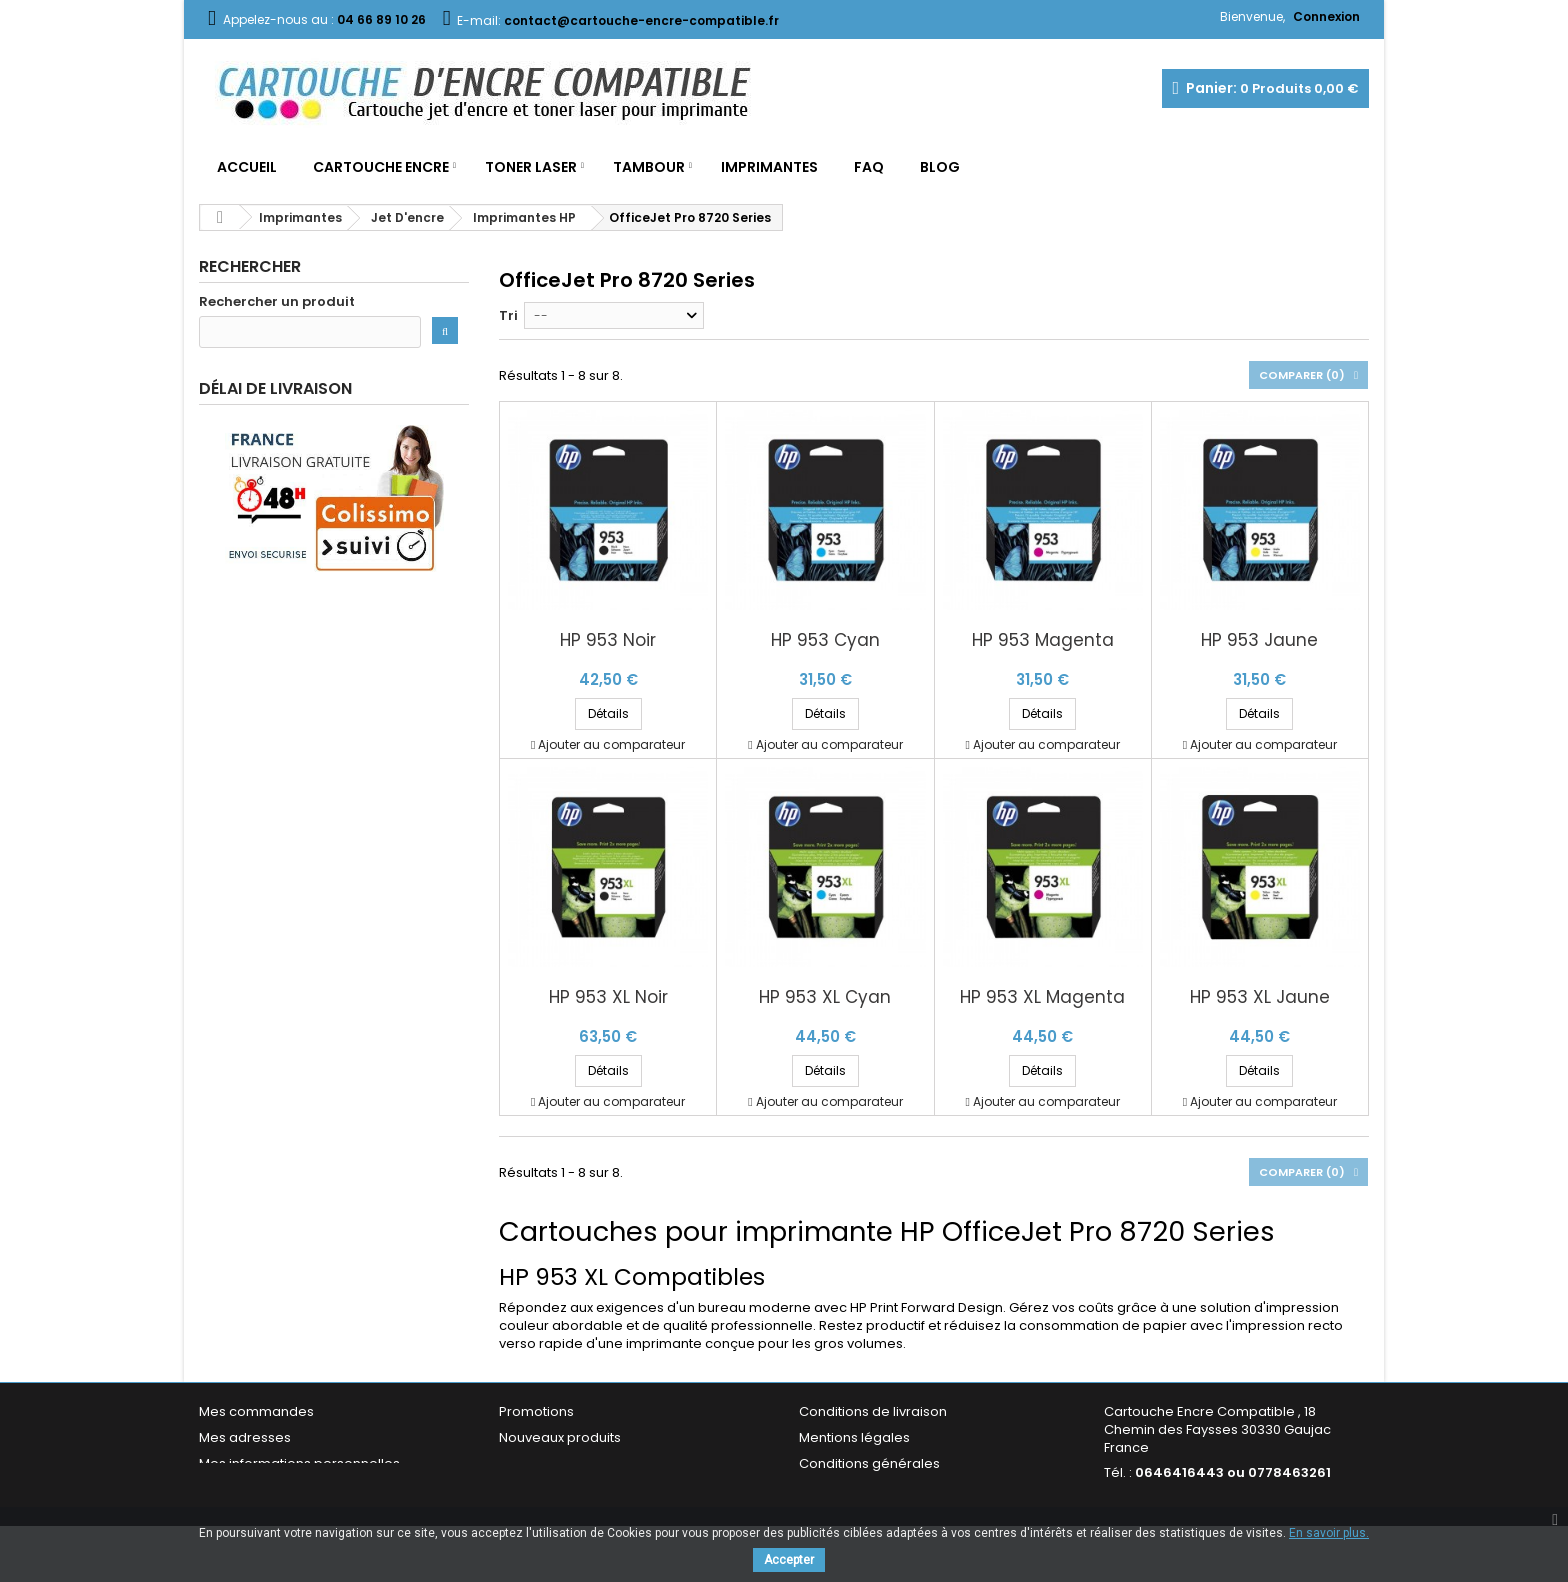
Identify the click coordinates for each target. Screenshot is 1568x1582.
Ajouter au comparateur (611, 744)
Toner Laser (531, 167)
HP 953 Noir (608, 640)
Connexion (1326, 16)
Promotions (536, 1411)
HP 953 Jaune (1259, 640)
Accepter (789, 1560)
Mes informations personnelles (299, 1463)
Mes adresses (245, 1437)
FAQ (869, 167)
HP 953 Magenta (1043, 640)
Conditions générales (869, 1463)
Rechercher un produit (277, 302)
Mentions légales (854, 1437)
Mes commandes (256, 1411)
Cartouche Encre (381, 167)
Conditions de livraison (873, 1411)
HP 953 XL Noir (608, 997)
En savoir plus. (1329, 1533)
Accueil (247, 167)
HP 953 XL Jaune (1260, 997)
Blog (940, 167)
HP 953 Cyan (825, 640)
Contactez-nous (552, 1489)
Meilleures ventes (556, 1463)
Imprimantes (769, 167)
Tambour (649, 167)
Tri (508, 315)
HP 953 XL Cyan (825, 997)
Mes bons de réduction (274, 1489)
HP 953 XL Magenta (1042, 997)
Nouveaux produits (560, 1437)
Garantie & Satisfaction (873, 1489)
